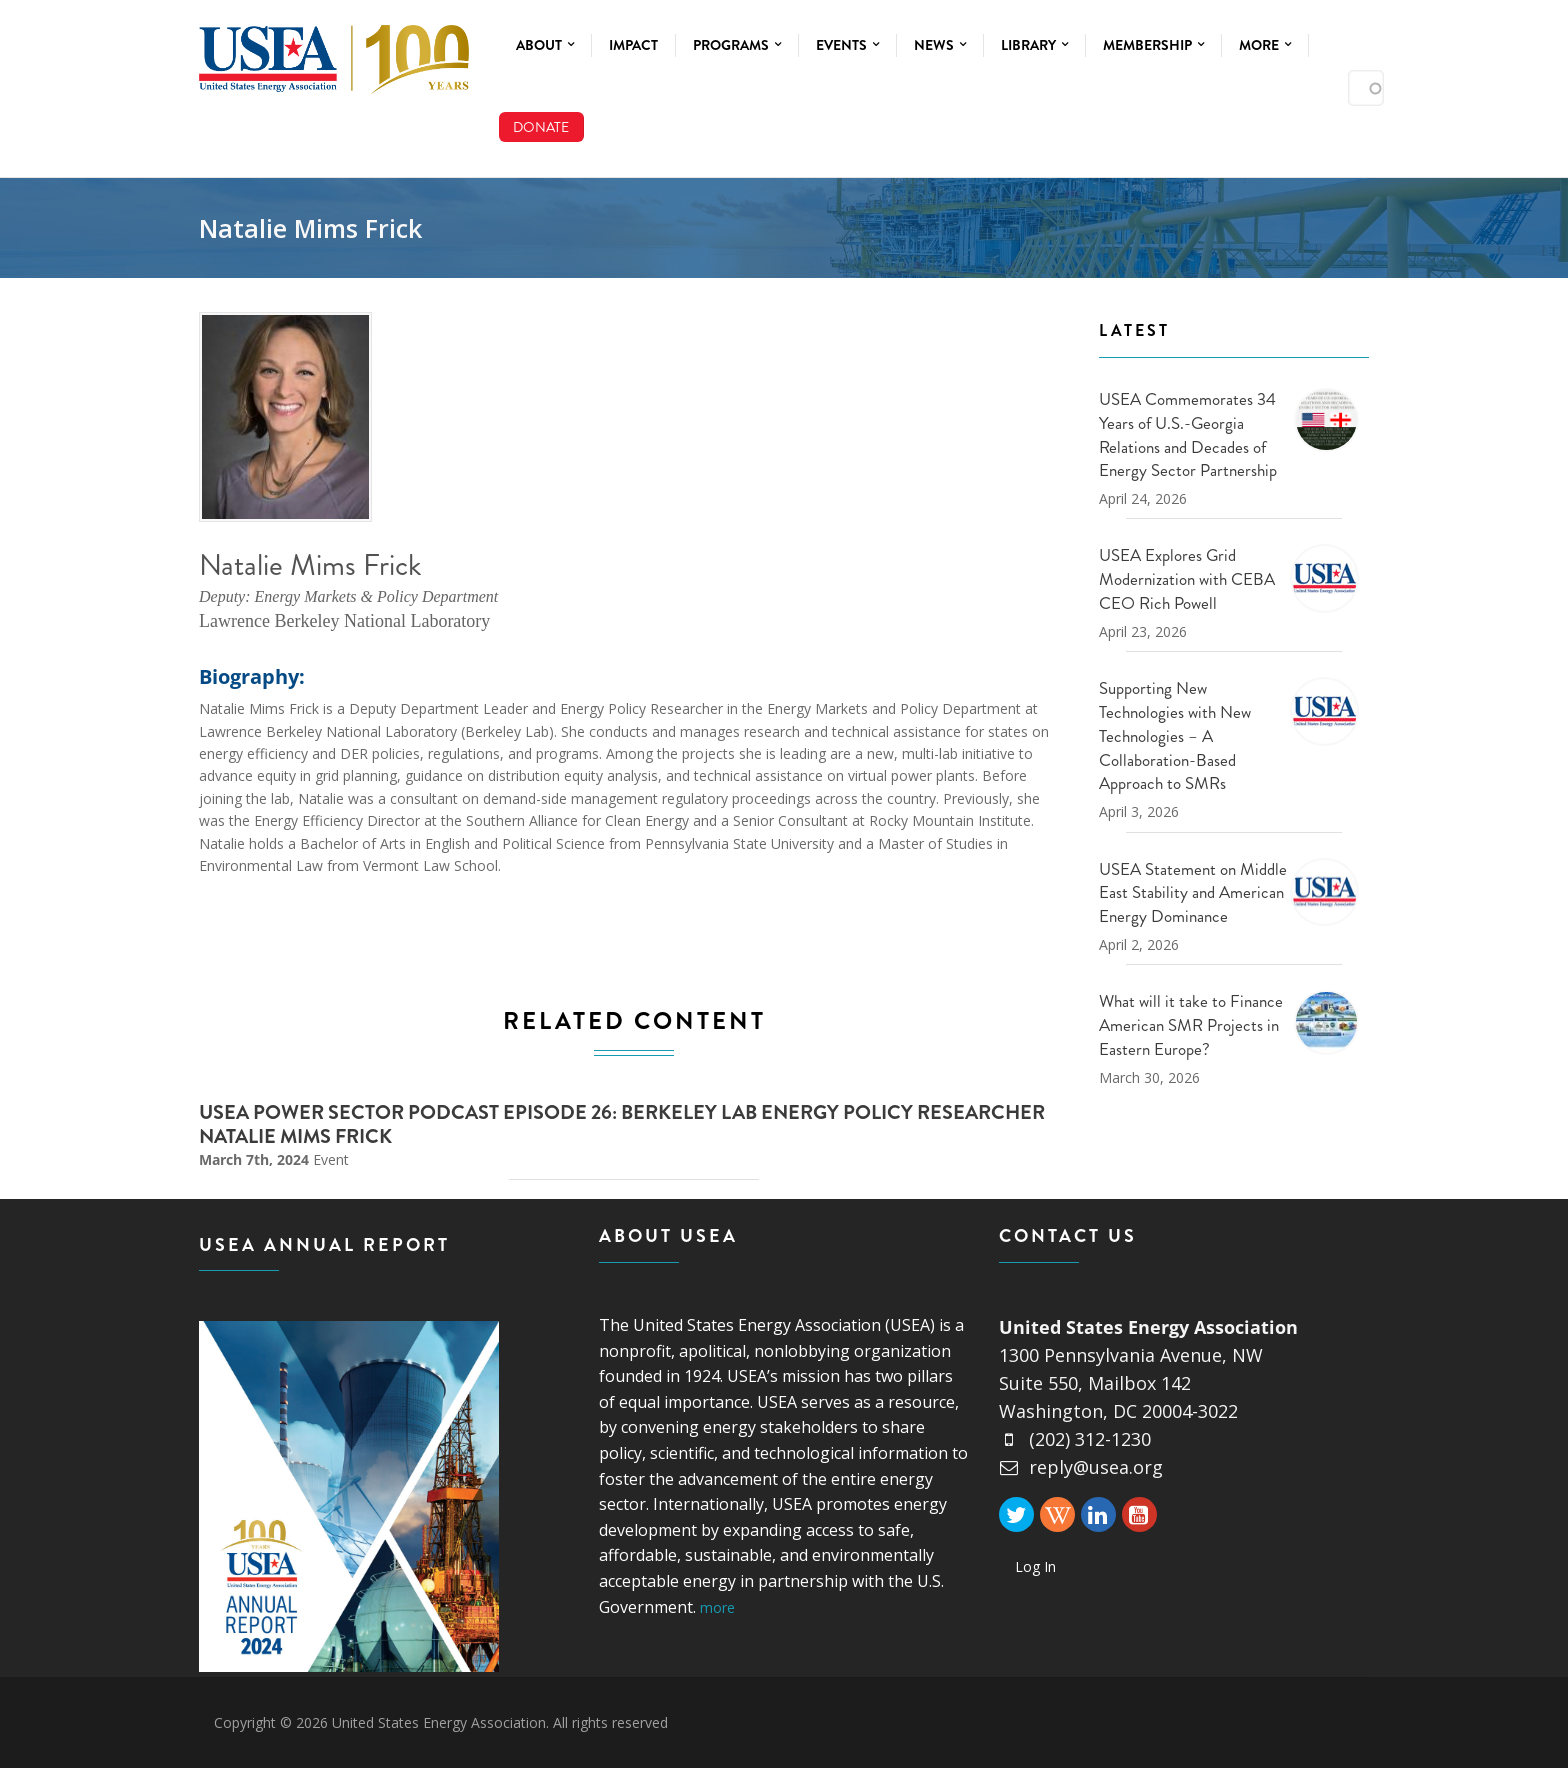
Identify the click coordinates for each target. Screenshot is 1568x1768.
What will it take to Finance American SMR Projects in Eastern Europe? (1191, 1025)
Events (847, 45)
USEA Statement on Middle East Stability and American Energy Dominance (1193, 893)
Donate (541, 127)
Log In (1035, 1566)
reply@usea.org (1081, 1467)
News (940, 45)
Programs (737, 45)
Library (1034, 45)
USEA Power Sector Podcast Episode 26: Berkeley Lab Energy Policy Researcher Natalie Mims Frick (622, 1124)
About (545, 45)
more (717, 1607)
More (1265, 45)
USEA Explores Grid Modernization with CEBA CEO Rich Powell (1187, 579)
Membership (1153, 45)
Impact (633, 45)
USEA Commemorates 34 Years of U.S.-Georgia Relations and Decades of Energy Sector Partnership (1188, 434)
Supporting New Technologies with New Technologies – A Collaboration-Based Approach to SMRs (1175, 735)
